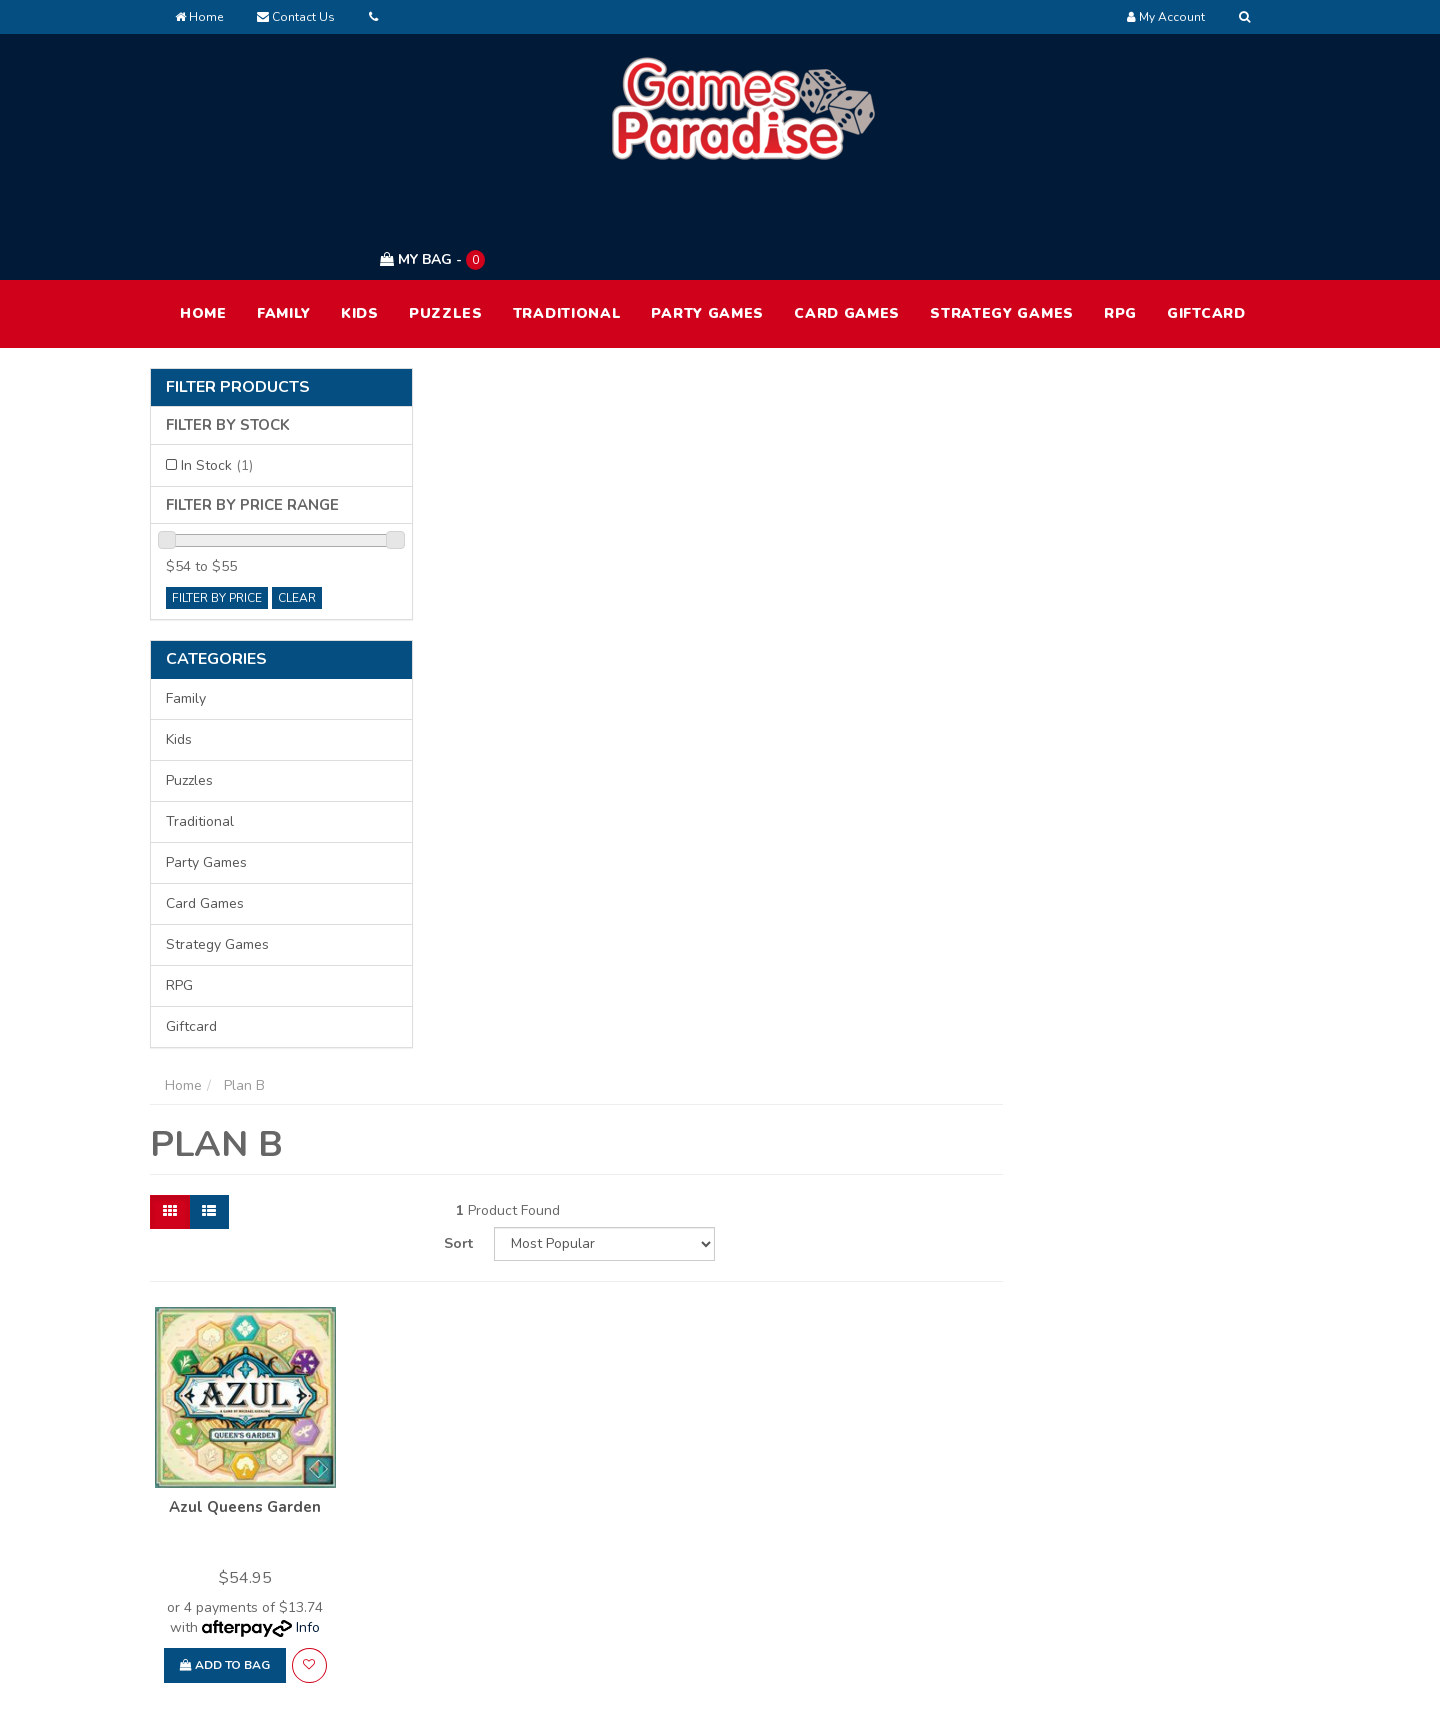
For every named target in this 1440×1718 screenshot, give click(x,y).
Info (600, 798)
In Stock (217, 370)
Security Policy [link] (1139, 1617)
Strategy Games (1002, 218)
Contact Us (296, 17)
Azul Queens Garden (537, 678)
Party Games (707, 218)
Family (284, 218)
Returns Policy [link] (1138, 1575)
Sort (1041, 416)
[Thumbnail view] (463, 417)
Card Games (847, 218)
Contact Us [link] (900, 1575)
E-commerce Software (957, 1687)
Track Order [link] (676, 1533)
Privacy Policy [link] (1136, 1533)
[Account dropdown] (1166, 17)
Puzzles (446, 218)
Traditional (567, 218)
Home (199, 17)
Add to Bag (517, 836)
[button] (600, 836)
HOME (203, 218)
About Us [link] (895, 1491)
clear (297, 503)
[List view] (502, 417)
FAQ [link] (878, 1533)
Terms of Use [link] (1135, 1491)
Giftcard (1206, 218)
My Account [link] (675, 1491)
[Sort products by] (1183, 417)
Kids (360, 218)
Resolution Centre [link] (695, 1575)
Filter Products (238, 293)
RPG (1120, 218)
